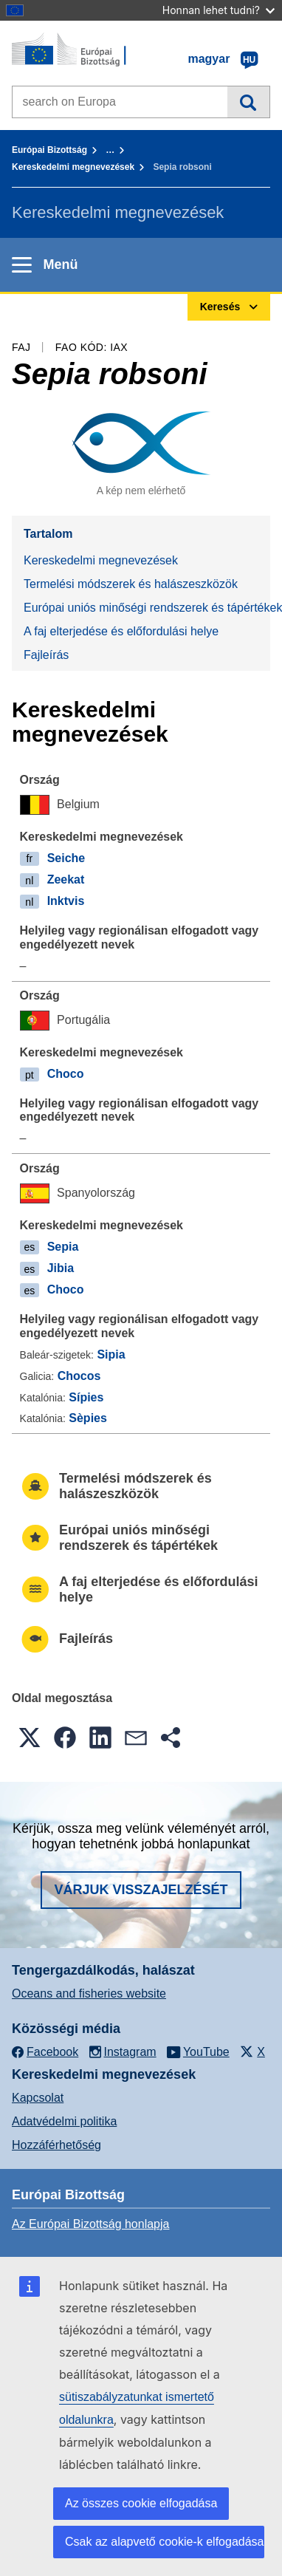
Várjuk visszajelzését (140, 1889)
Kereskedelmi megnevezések (73, 167)
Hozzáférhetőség (56, 2145)
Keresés (248, 101)
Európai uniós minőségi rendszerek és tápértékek (147, 607)
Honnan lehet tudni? (218, 10)
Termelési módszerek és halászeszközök (131, 584)
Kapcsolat (37, 2097)
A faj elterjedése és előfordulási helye (121, 631)
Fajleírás (46, 655)
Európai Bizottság (49, 150)
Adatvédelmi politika (64, 2121)
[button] (29, 1737)
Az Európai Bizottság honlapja (90, 2224)
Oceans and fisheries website (89, 1993)
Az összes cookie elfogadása (141, 2503)
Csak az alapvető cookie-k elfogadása (164, 2541)
